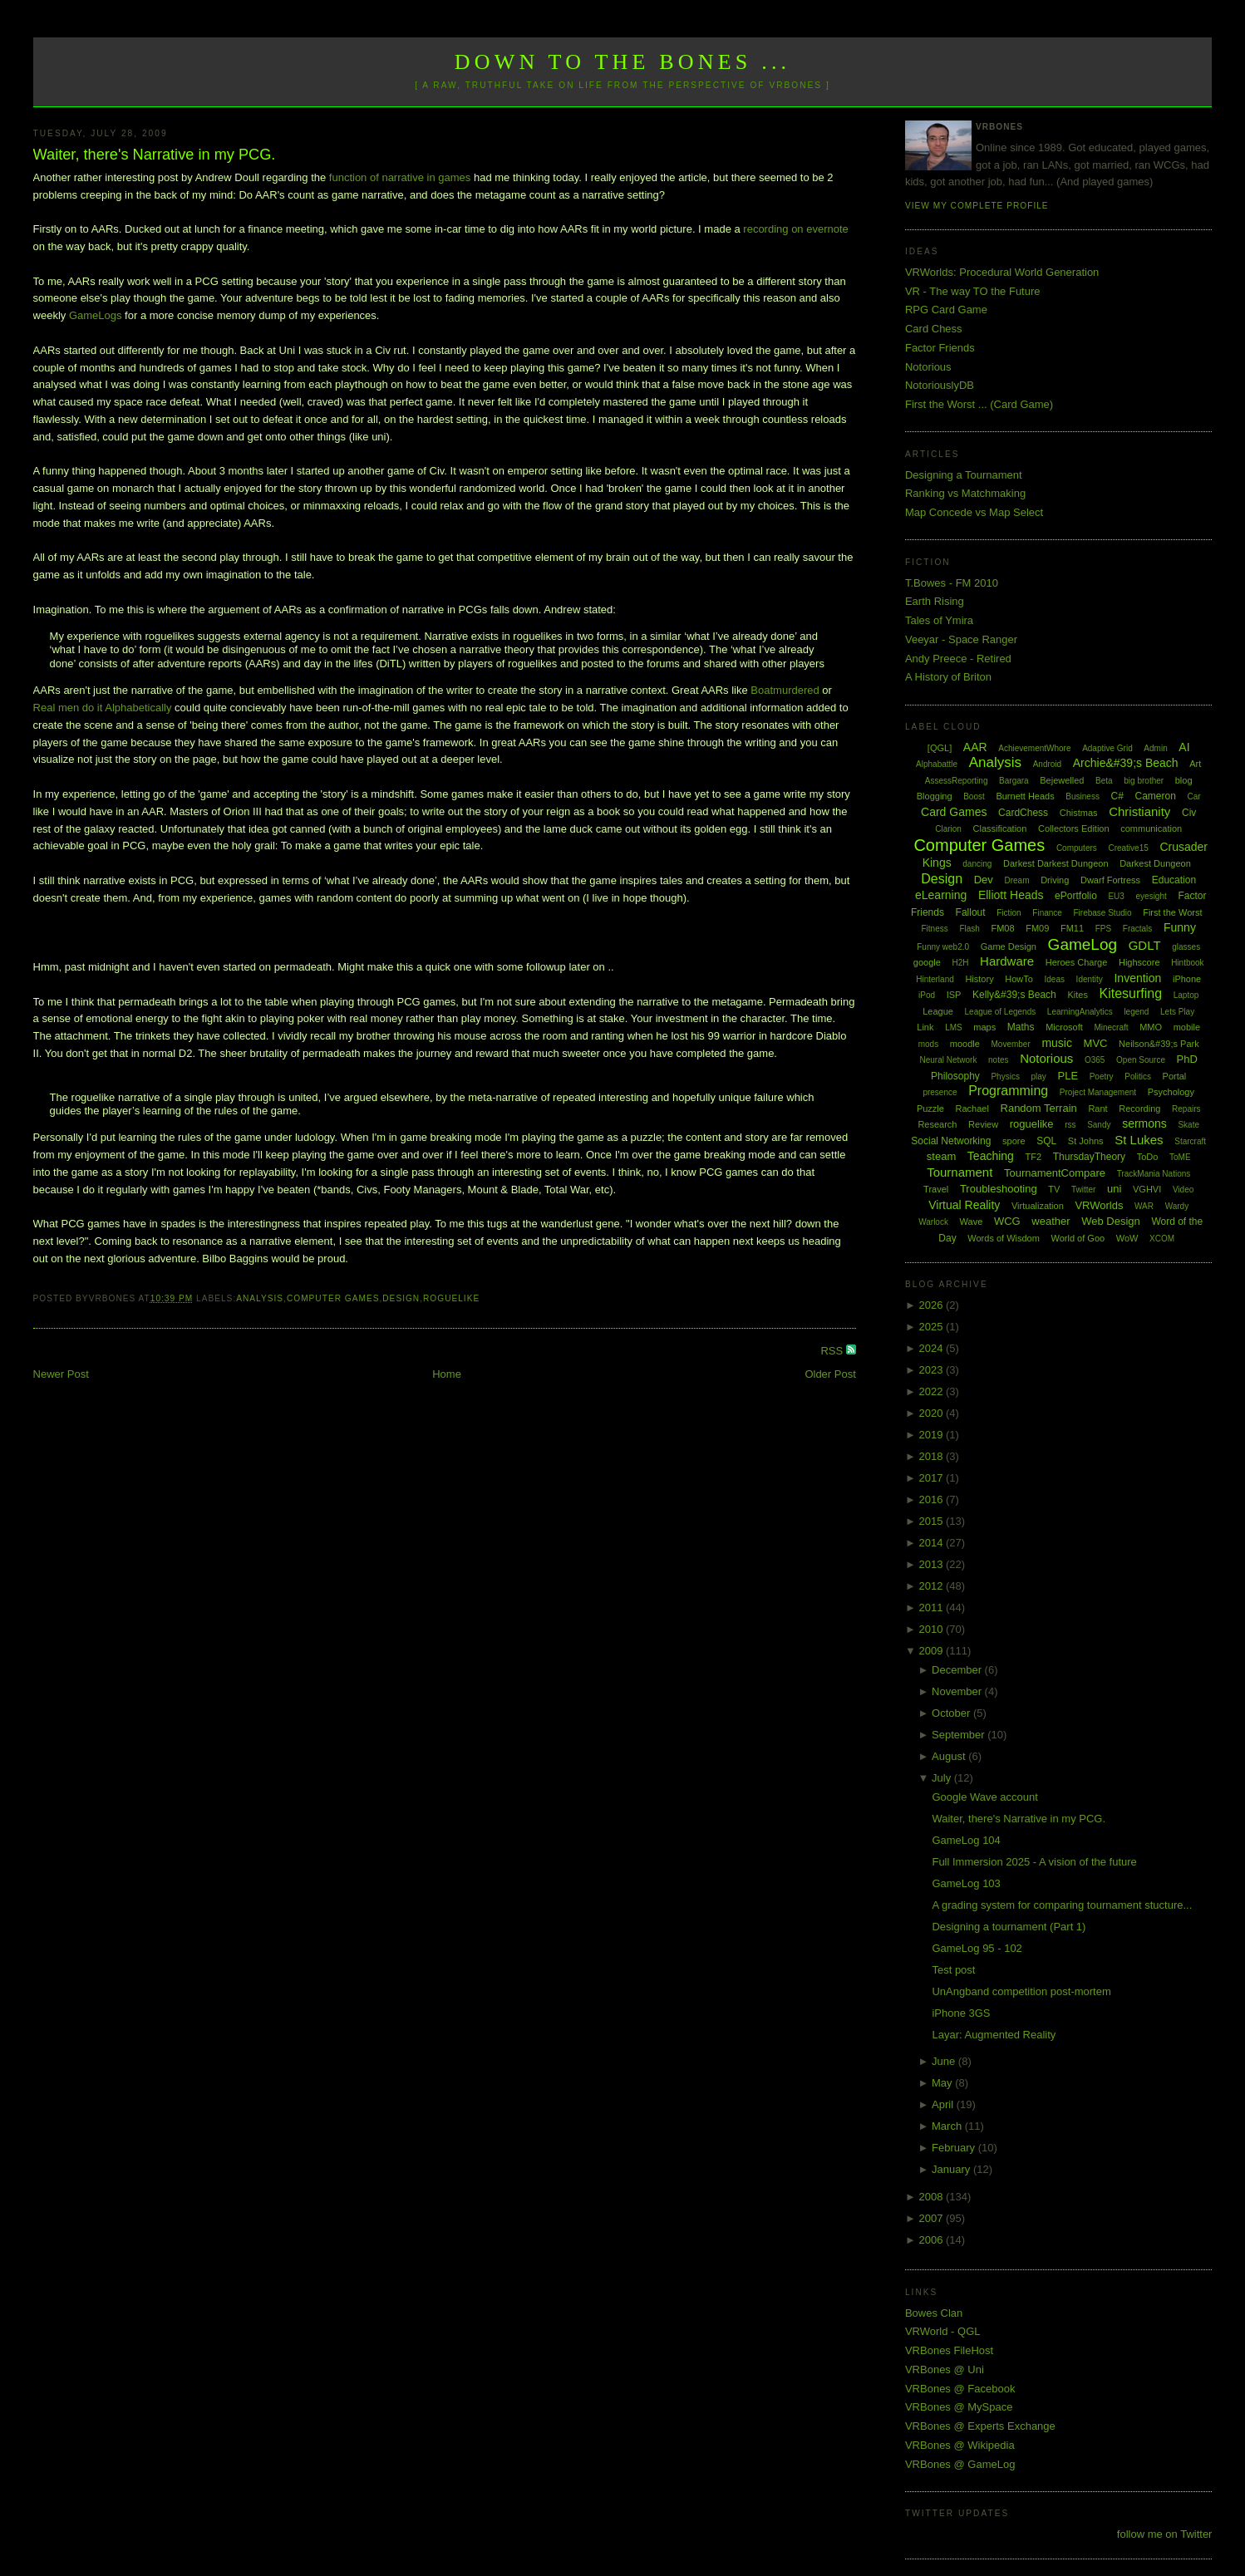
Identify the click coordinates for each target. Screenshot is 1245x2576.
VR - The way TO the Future (973, 291)
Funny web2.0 (943, 946)
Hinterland (935, 979)
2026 (932, 1305)
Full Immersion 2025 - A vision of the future (1034, 1862)
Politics (1137, 1076)
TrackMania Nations (1154, 1173)
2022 (932, 1391)
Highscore (1139, 962)
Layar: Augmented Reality (994, 2034)
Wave (971, 1222)
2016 (932, 1499)
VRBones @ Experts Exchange (980, 2426)
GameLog (1082, 944)
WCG (1007, 1221)
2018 (932, 1456)
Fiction (1008, 912)
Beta (1104, 780)
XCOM (1161, 1238)
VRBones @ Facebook (960, 2388)
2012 (932, 1586)
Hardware (1007, 961)
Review (983, 1124)
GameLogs (95, 315)
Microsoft (1064, 1027)
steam (941, 1156)
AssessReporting (956, 780)
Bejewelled (1062, 780)
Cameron (1155, 796)
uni (1114, 1188)
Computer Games (333, 1298)
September (959, 1734)
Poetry (1102, 1076)
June (945, 2061)
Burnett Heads (1025, 796)
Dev (983, 879)
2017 (932, 1478)
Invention (1137, 978)
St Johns (1086, 1141)
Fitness (935, 928)
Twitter (1083, 1189)
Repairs (1186, 1108)
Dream (1016, 880)
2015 (932, 1521)
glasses (1186, 946)
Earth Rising (934, 601)
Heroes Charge (1077, 962)
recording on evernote (795, 229)
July (943, 1778)
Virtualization (1037, 1206)
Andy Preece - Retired (958, 658)
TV (1054, 1189)
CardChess (1023, 813)
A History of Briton (948, 677)
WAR (1144, 1206)
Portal (1175, 1076)
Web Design (1110, 1221)
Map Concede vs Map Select (974, 512)
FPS (1103, 928)
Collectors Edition (1074, 828)
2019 (932, 1434)
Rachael (972, 1108)
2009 (932, 1650)
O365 (1095, 1059)
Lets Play (1177, 1011)
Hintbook (1187, 962)
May (943, 2083)
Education (1174, 880)
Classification (1000, 828)
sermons (1144, 1123)
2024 (932, 1348)
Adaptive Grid (1107, 748)
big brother (1144, 780)
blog (1184, 780)
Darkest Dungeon (1155, 863)
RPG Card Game (946, 309)
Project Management (1098, 1092)
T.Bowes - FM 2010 (951, 583)
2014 (932, 1542)
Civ (1189, 813)
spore (1014, 1141)
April (944, 2104)
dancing (977, 863)
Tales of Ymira (939, 620)
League (938, 1011)
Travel (935, 1189)
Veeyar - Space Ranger (961, 639)
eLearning (941, 895)
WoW (1127, 1238)
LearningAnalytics (1080, 1011)
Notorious (928, 367)
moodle (965, 1044)
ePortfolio (1076, 896)
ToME (1180, 1157)
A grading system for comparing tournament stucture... (1062, 1905)
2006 (932, 2240)
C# (1117, 796)
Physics (1005, 1076)
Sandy (1098, 1124)
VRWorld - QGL (943, 2331)
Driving (1055, 880)
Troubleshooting (998, 1188)
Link (925, 1027)
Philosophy (955, 1076)
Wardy (1177, 1206)
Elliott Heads (1011, 895)
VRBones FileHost (949, 2350)
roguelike (451, 1298)
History (979, 979)
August (950, 1756)
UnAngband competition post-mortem (1021, 1991)
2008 (932, 2196)
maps (984, 1027)
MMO (1150, 1027)
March (948, 2126)
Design (401, 1298)
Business (1082, 796)
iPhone (1187, 979)
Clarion (948, 828)
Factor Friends (940, 348)
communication (1151, 828)
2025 (932, 1326)
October (952, 1713)
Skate (1188, 1124)
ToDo (1148, 1157)
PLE (1068, 1075)
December (958, 1670)
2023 (932, 1370)
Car (1194, 796)
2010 (932, 1629)
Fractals (1138, 928)
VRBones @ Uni (944, 2369)
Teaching (990, 1156)
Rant (1097, 1108)
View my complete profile (977, 205)
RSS (832, 1351)
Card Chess (933, 328)
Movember (1011, 1044)
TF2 (1034, 1157)
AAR (975, 747)
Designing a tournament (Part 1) (1008, 1926)
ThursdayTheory (1089, 1157)
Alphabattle (936, 764)
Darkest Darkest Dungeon (1056, 863)
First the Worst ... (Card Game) (979, 404)
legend (1136, 1011)
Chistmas (1079, 813)
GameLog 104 (966, 1840)
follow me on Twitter (1165, 2534)
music (1056, 1043)
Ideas (1055, 979)
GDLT (1145, 945)
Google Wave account (984, 1797)
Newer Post (61, 1374)
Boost (974, 796)
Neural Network (948, 1059)
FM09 (1037, 928)
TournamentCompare (1054, 1173)
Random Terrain (1039, 1108)
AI (1184, 747)
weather (1050, 1221)
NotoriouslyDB (939, 385)
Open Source (1140, 1059)
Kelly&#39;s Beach (1014, 994)
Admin (1155, 748)
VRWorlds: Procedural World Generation (1002, 272)
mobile (1187, 1027)
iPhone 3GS (961, 2013)
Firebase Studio (1103, 912)
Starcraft (1190, 1141)
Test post (953, 1970)
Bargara (1014, 780)
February (955, 2147)
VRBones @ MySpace (959, 2407)
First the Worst (1172, 912)
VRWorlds (1099, 1205)
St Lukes (1139, 1140)
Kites (1077, 995)
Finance (1047, 912)
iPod (926, 995)
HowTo (1019, 979)
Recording (1139, 1108)
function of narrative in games (400, 177)
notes (998, 1059)
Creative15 (1128, 848)
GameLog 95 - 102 (976, 1948)
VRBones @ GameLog (960, 2464)
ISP (954, 995)
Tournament (959, 1172)
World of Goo (1078, 1238)
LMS (953, 1027)
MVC (1096, 1043)
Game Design (1008, 946)
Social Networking (951, 1141)
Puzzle (930, 1108)
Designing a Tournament (963, 475)
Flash (969, 928)
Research (937, 1124)
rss (1070, 1124)
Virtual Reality (964, 1205)
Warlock (933, 1222)
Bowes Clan (933, 2313)
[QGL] (940, 748)
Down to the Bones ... (623, 62)
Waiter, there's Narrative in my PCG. (154, 154)
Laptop (1186, 995)
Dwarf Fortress (1110, 880)
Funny (1180, 927)
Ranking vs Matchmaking (965, 493)
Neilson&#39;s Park (1159, 1044)
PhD (1187, 1059)
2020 (932, 1413)
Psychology (1171, 1092)
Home (446, 1374)
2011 (932, 1607)
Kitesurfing (1131, 993)
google (927, 962)
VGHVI (1147, 1189)
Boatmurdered (784, 690)
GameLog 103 (966, 1883)
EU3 (1116, 896)
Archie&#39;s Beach (1126, 762)
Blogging (934, 796)
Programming (1008, 1091)
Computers (1076, 848)
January (952, 2169)
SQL (1046, 1141)
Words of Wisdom (1003, 1238)
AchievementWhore (1034, 748)
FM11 (1072, 928)
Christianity (1139, 811)
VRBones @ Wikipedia (960, 2445)
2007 (932, 2218)
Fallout (971, 912)
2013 (932, 1564)
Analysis (259, 1298)
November (958, 1691)
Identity (1089, 979)
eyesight (1151, 896)
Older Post (830, 1374)
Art (1195, 764)
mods (928, 1044)
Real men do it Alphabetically (102, 707)
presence (940, 1092)
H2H (960, 962)
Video (1183, 1189)
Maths (1021, 1027)
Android (1047, 764)
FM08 (1002, 928)
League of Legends (1000, 1011)
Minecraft (1111, 1027)
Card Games (954, 812)
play (1038, 1076)
